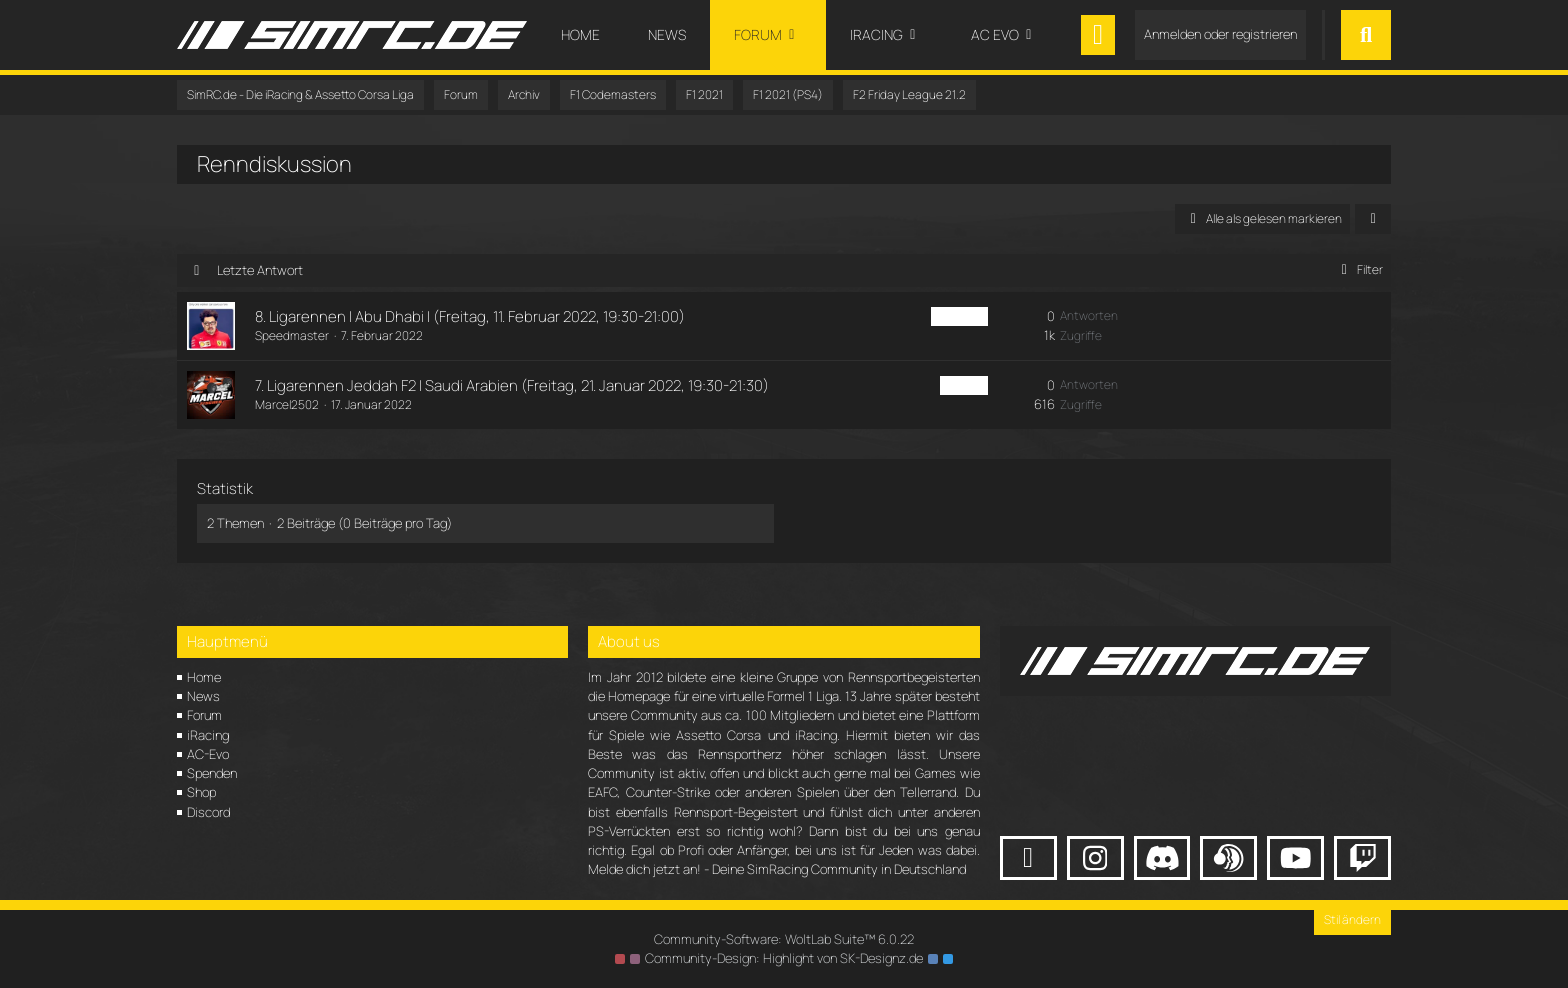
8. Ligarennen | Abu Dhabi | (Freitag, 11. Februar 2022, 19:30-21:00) (470, 316)
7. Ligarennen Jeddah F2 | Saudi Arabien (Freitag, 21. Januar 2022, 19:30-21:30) (512, 385)
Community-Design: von (784, 958)
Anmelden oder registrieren (1220, 34)
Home (204, 677)
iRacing (208, 735)
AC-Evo (208, 754)
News (203, 696)
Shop (201, 792)
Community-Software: (784, 939)
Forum (204, 715)
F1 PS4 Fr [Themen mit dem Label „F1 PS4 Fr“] (959, 316)
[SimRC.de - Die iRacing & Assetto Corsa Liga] (352, 35)
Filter (1358, 269)
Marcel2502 (287, 404)
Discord (208, 812)
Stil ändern (1352, 919)
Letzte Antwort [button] (260, 270)
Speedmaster (292, 335)
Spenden (212, 773)
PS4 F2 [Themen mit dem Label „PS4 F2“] (964, 385)
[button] (1373, 219)
